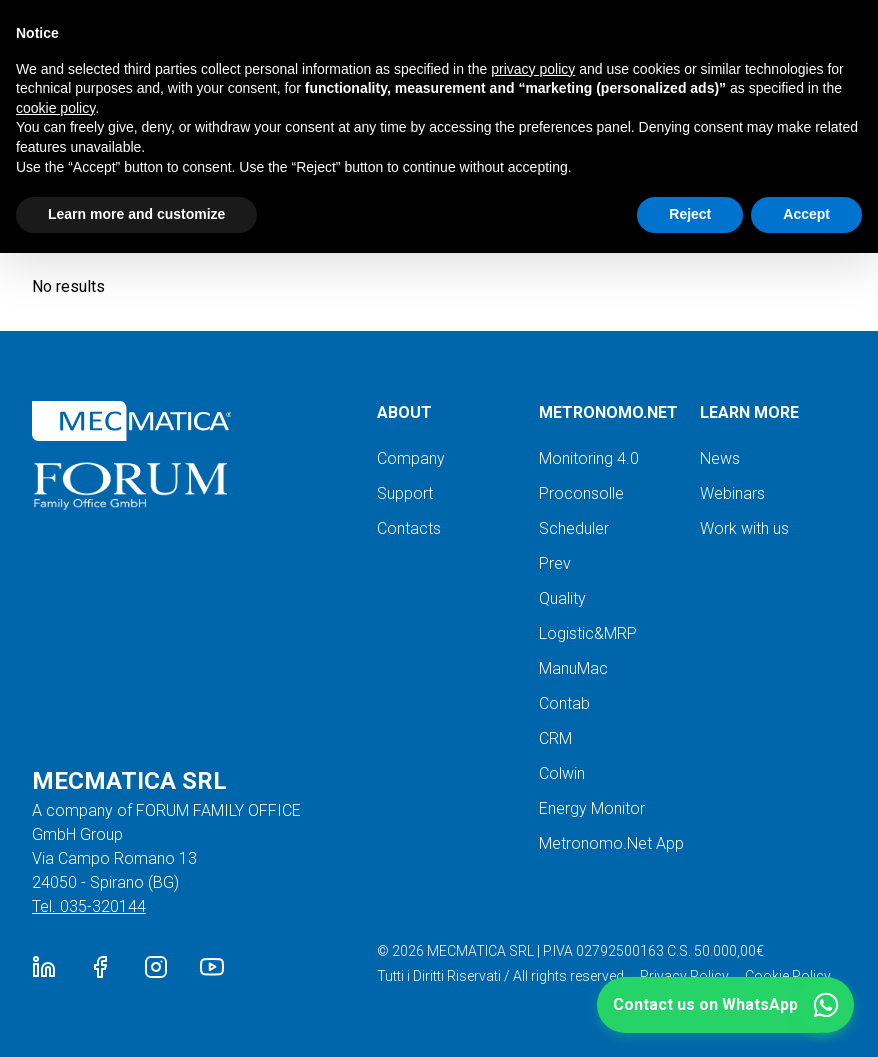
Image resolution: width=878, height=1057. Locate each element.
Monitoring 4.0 (589, 458)
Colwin (562, 773)
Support (405, 493)
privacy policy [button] (533, 69)
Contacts (409, 528)
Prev (555, 563)
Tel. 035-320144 (89, 906)
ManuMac (573, 668)
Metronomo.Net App (611, 843)
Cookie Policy (788, 976)
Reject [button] (690, 214)
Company (411, 458)
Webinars (732, 493)
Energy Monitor (592, 808)
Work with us (744, 528)
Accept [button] (806, 214)
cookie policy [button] (55, 108)
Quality (562, 598)
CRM (555, 738)
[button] (725, 1005)
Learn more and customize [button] (136, 214)
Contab (564, 703)
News (720, 458)
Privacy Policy (684, 976)
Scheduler (574, 528)
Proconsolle (581, 493)
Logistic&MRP (588, 633)
